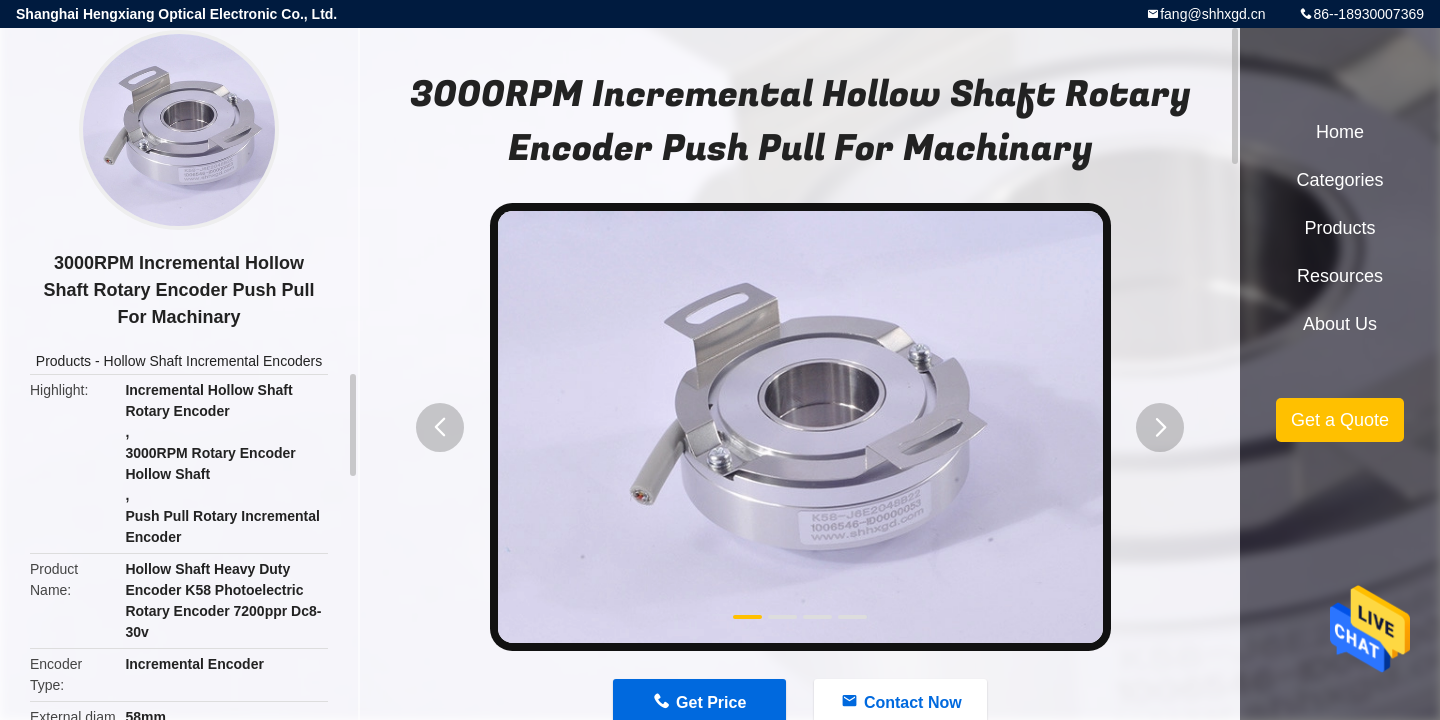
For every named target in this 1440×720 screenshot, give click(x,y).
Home (1340, 132)
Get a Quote (1340, 420)
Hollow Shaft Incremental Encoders (213, 361)
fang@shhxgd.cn (1212, 14)
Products (63, 361)
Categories (1339, 180)
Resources (1340, 276)
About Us (1340, 324)
